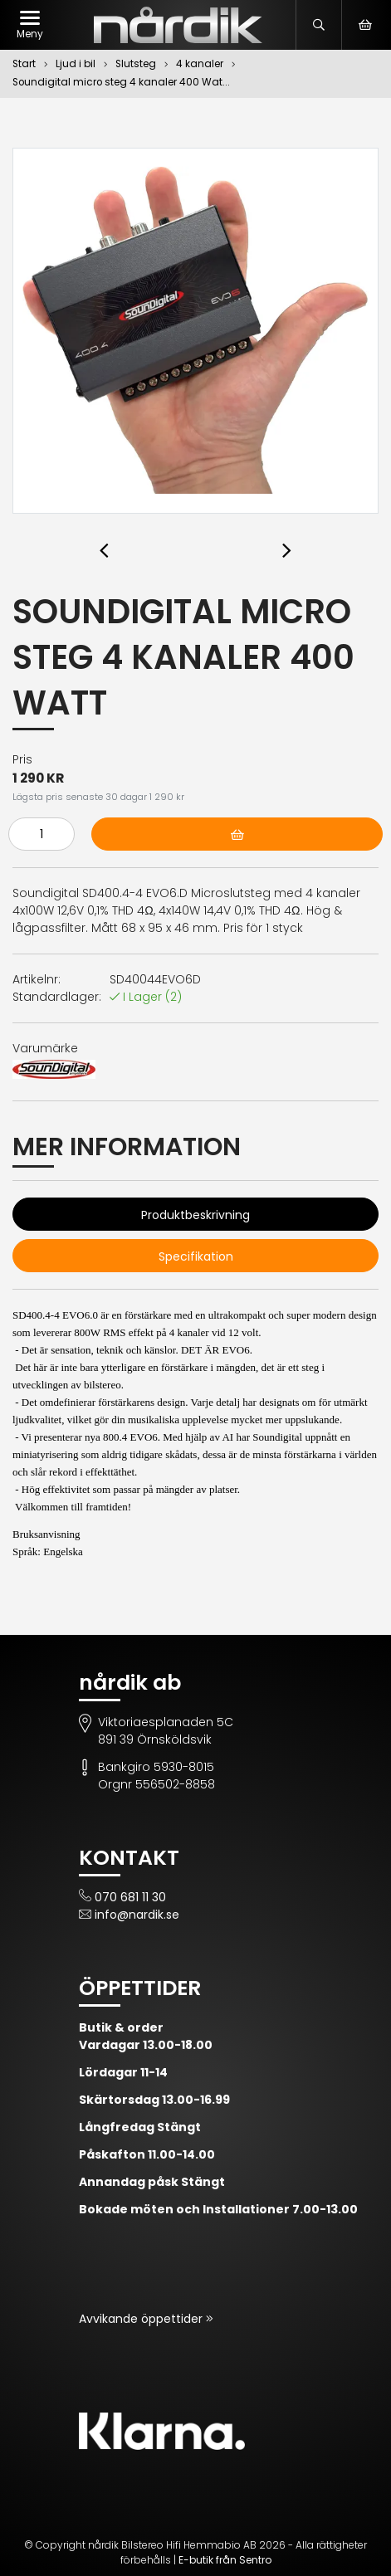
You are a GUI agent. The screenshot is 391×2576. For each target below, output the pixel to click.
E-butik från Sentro (224, 2560)
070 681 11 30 (130, 1897)
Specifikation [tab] (196, 1256)
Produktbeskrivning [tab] (195, 1215)
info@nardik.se (137, 1914)
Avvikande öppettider (142, 2318)
